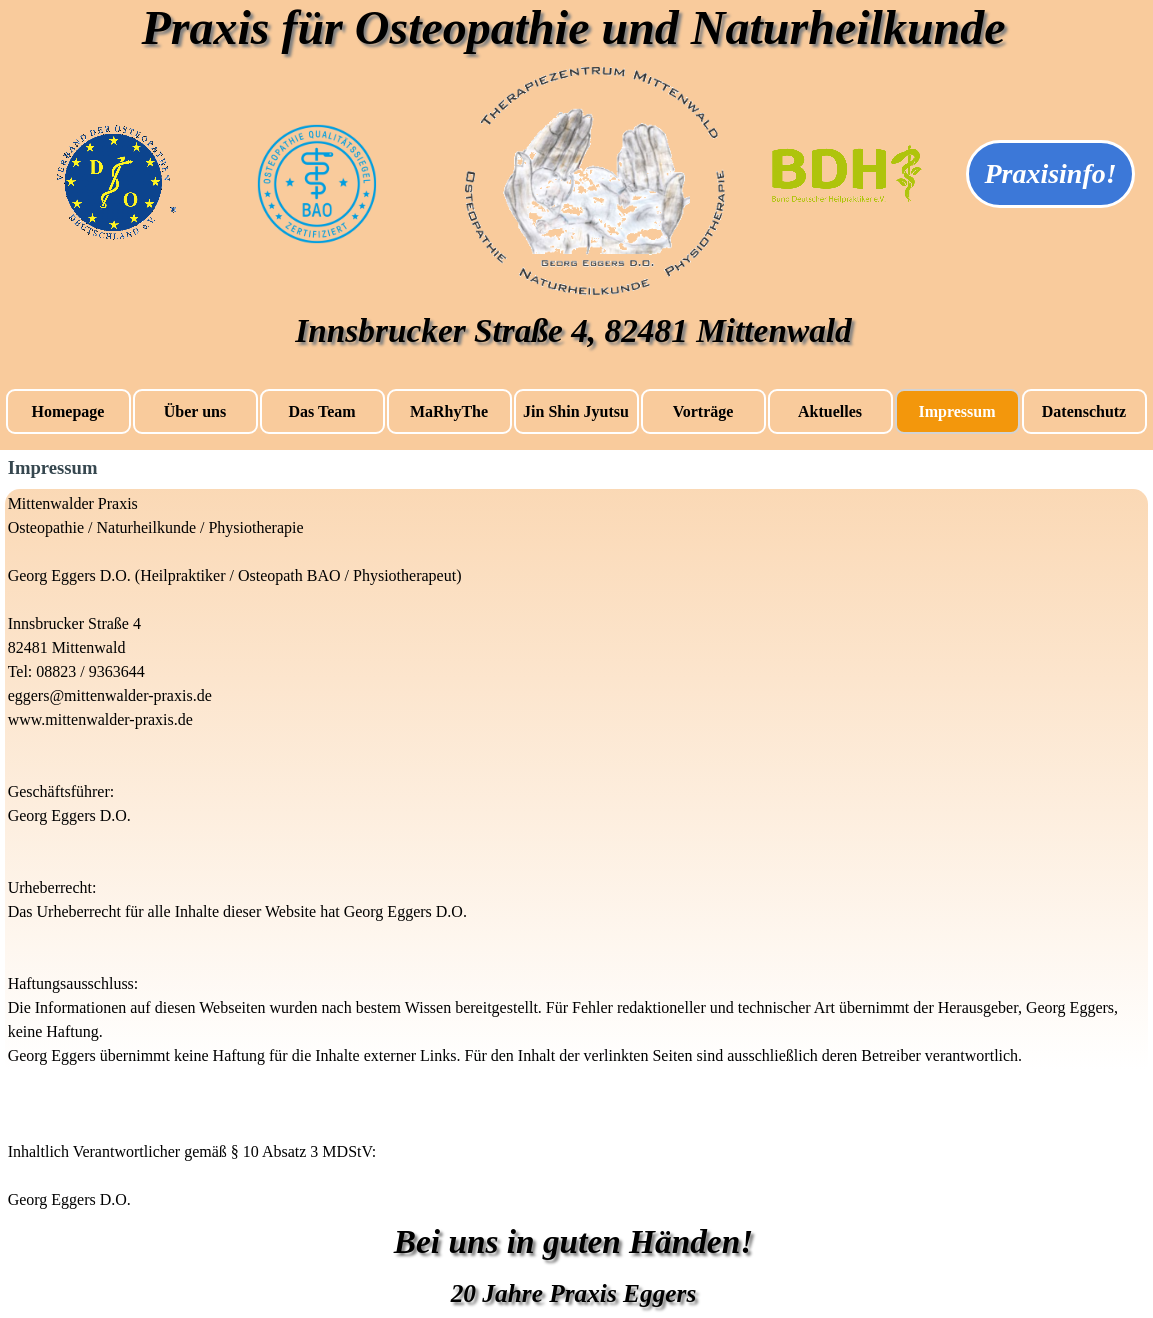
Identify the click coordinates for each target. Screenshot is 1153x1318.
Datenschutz (1084, 411)
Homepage (68, 411)
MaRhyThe (449, 411)
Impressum (956, 411)
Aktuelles (830, 411)
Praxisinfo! (1050, 173)
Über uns (195, 411)
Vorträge (703, 411)
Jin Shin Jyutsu (576, 411)
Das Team (321, 411)
